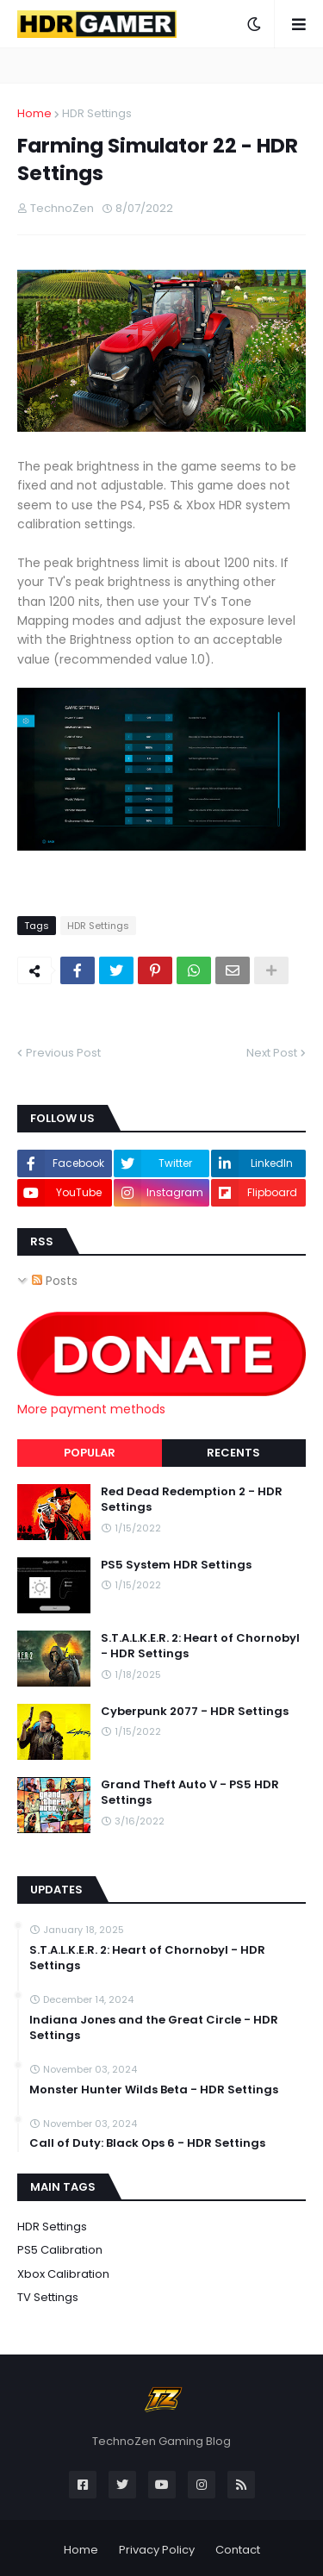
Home (34, 113)
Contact (237, 2550)
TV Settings (47, 2297)
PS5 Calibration (59, 2250)
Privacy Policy (157, 2550)
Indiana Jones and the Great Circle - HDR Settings (153, 2027)
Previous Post (63, 1053)
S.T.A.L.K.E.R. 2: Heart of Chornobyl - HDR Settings (200, 1646)
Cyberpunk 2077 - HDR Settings (195, 1711)
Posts (55, 1280)
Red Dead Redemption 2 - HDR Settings (192, 1499)
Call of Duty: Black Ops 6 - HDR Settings (147, 2143)
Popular (89, 1452)
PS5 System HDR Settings (176, 1565)
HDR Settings (97, 113)
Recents (233, 1452)
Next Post (271, 1053)
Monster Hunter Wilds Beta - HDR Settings (153, 2090)
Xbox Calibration (63, 2274)
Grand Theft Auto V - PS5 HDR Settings (190, 1792)
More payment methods (91, 1409)
